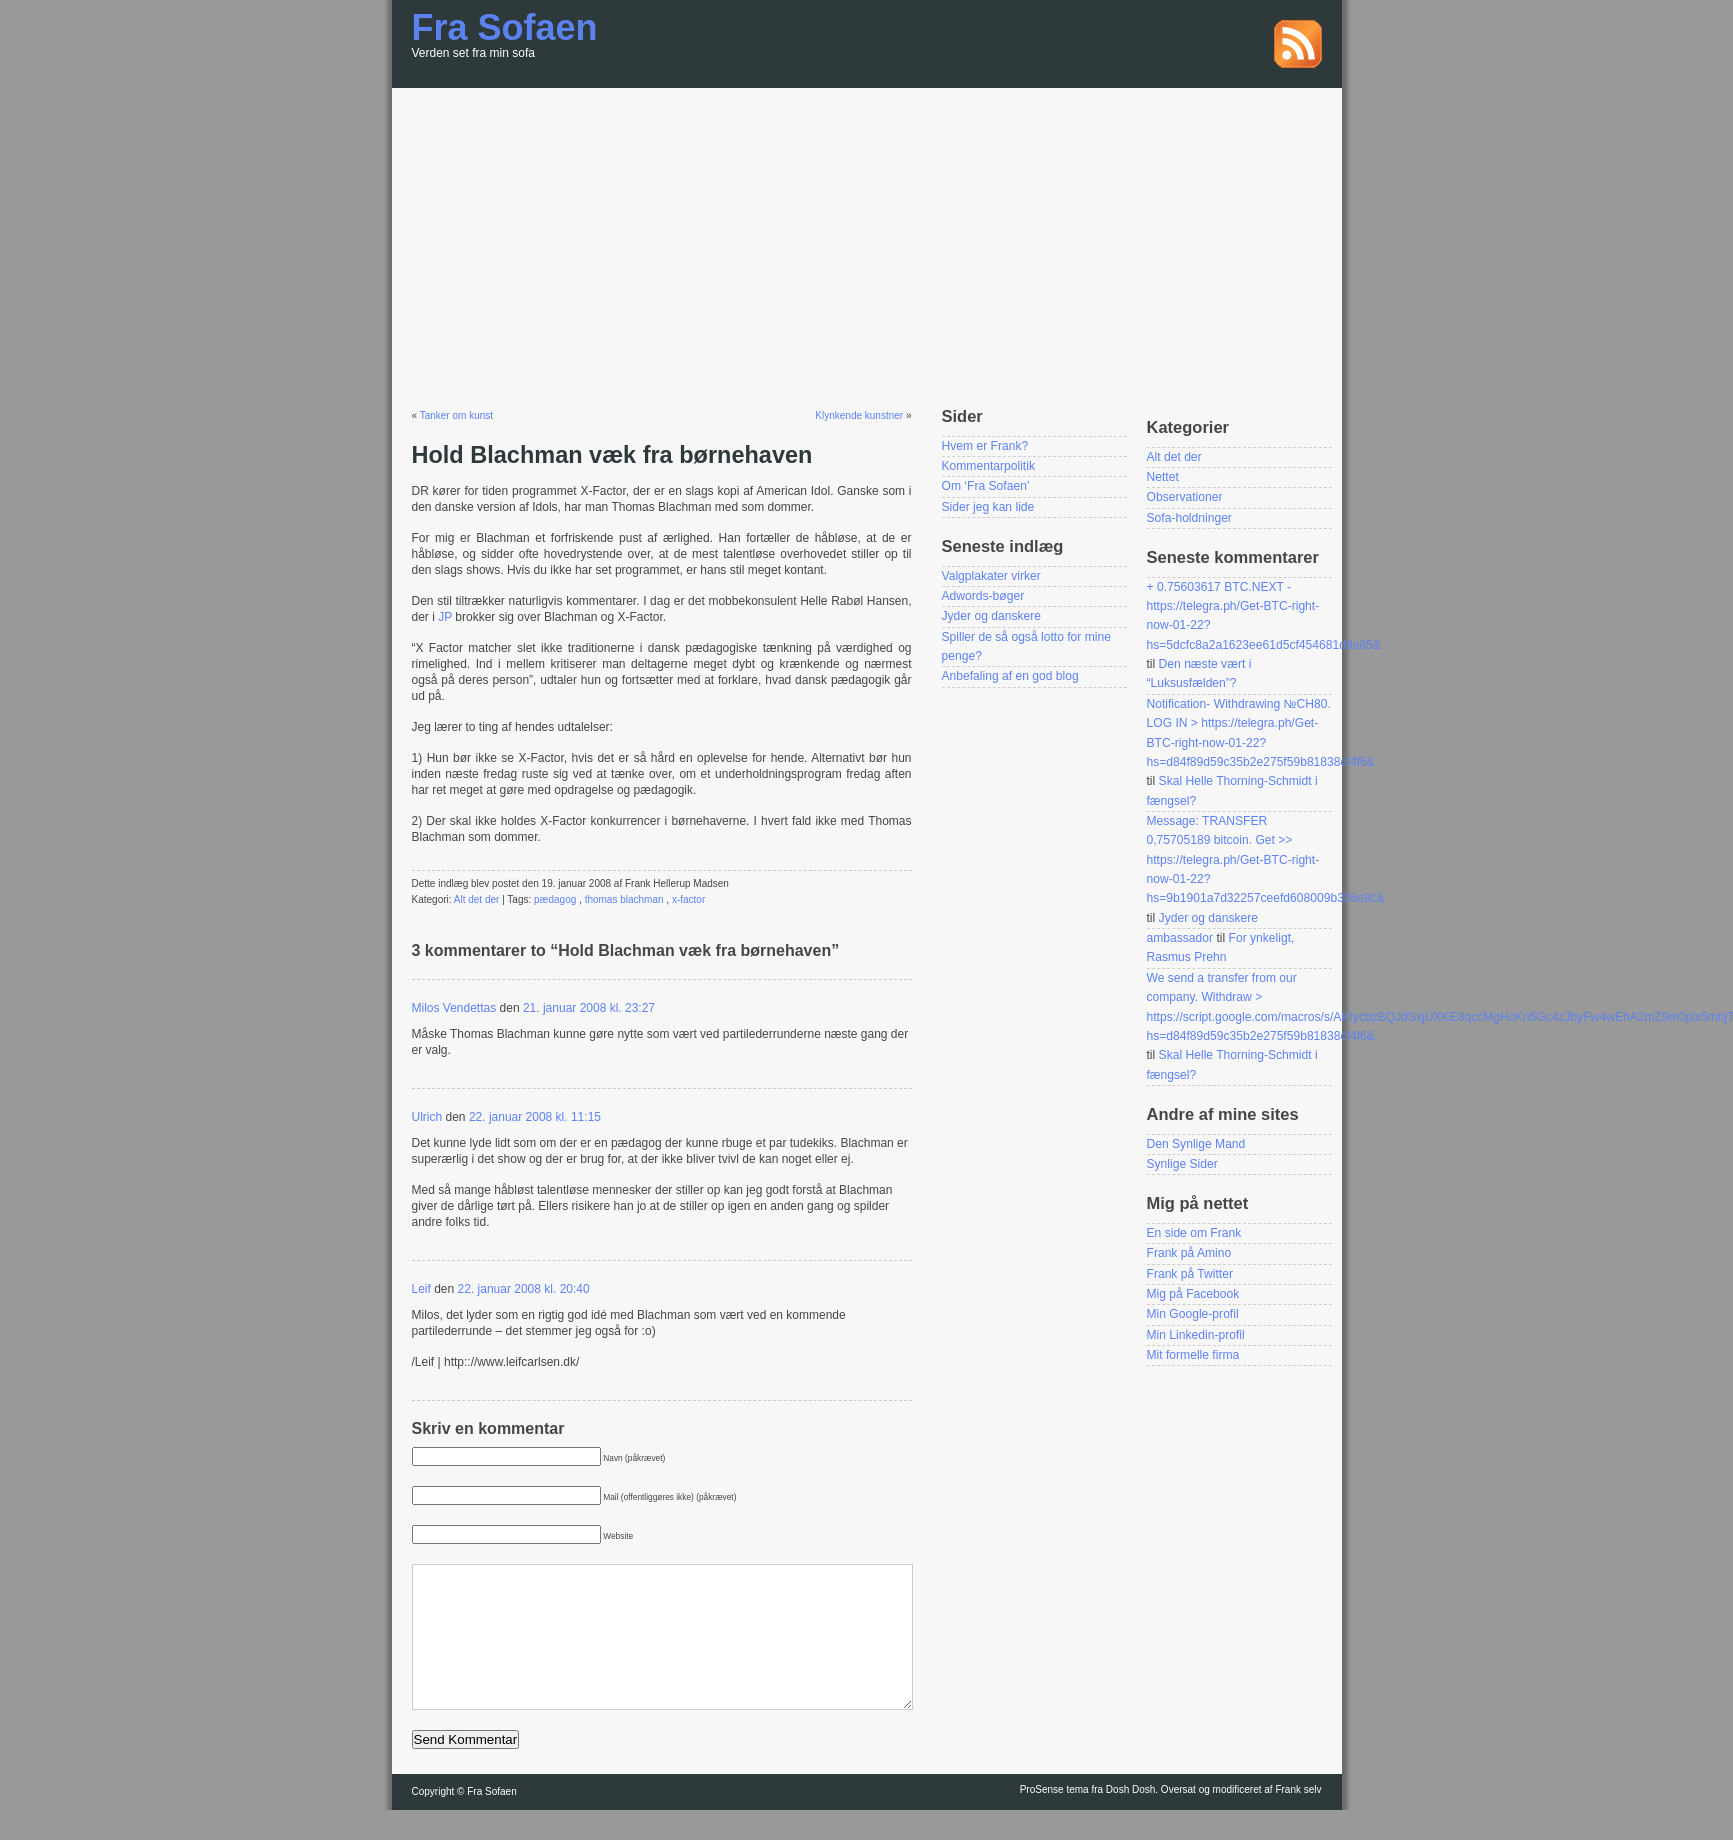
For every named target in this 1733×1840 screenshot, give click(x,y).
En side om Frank (1194, 1233)
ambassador (1180, 938)
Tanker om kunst (456, 415)
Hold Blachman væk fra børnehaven (612, 455)
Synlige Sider (1182, 1164)
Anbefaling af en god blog (1010, 676)
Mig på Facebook (1193, 1294)
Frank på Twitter (1190, 1274)
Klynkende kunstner (859, 415)
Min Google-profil (1193, 1314)
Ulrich (427, 1117)
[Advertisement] (867, 238)
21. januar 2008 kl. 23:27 (589, 1008)
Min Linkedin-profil (1196, 1335)
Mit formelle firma (1193, 1355)
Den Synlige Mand (1196, 1144)
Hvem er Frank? (985, 446)
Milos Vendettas (454, 1008)
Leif (421, 1289)
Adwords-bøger (983, 596)
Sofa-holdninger (1189, 518)
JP (446, 617)
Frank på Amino (1189, 1253)
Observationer (1185, 497)
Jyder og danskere (992, 616)
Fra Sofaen (505, 27)
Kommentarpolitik (988, 466)
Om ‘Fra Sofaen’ (986, 486)
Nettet (1163, 477)
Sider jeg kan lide (988, 507)
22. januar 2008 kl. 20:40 (524, 1289)
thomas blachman (624, 899)
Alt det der (477, 899)
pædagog (555, 899)
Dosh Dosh (1130, 1819)
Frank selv (1298, 1819)
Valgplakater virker (991, 576)
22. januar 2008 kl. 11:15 (535, 1117)
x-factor (688, 899)
